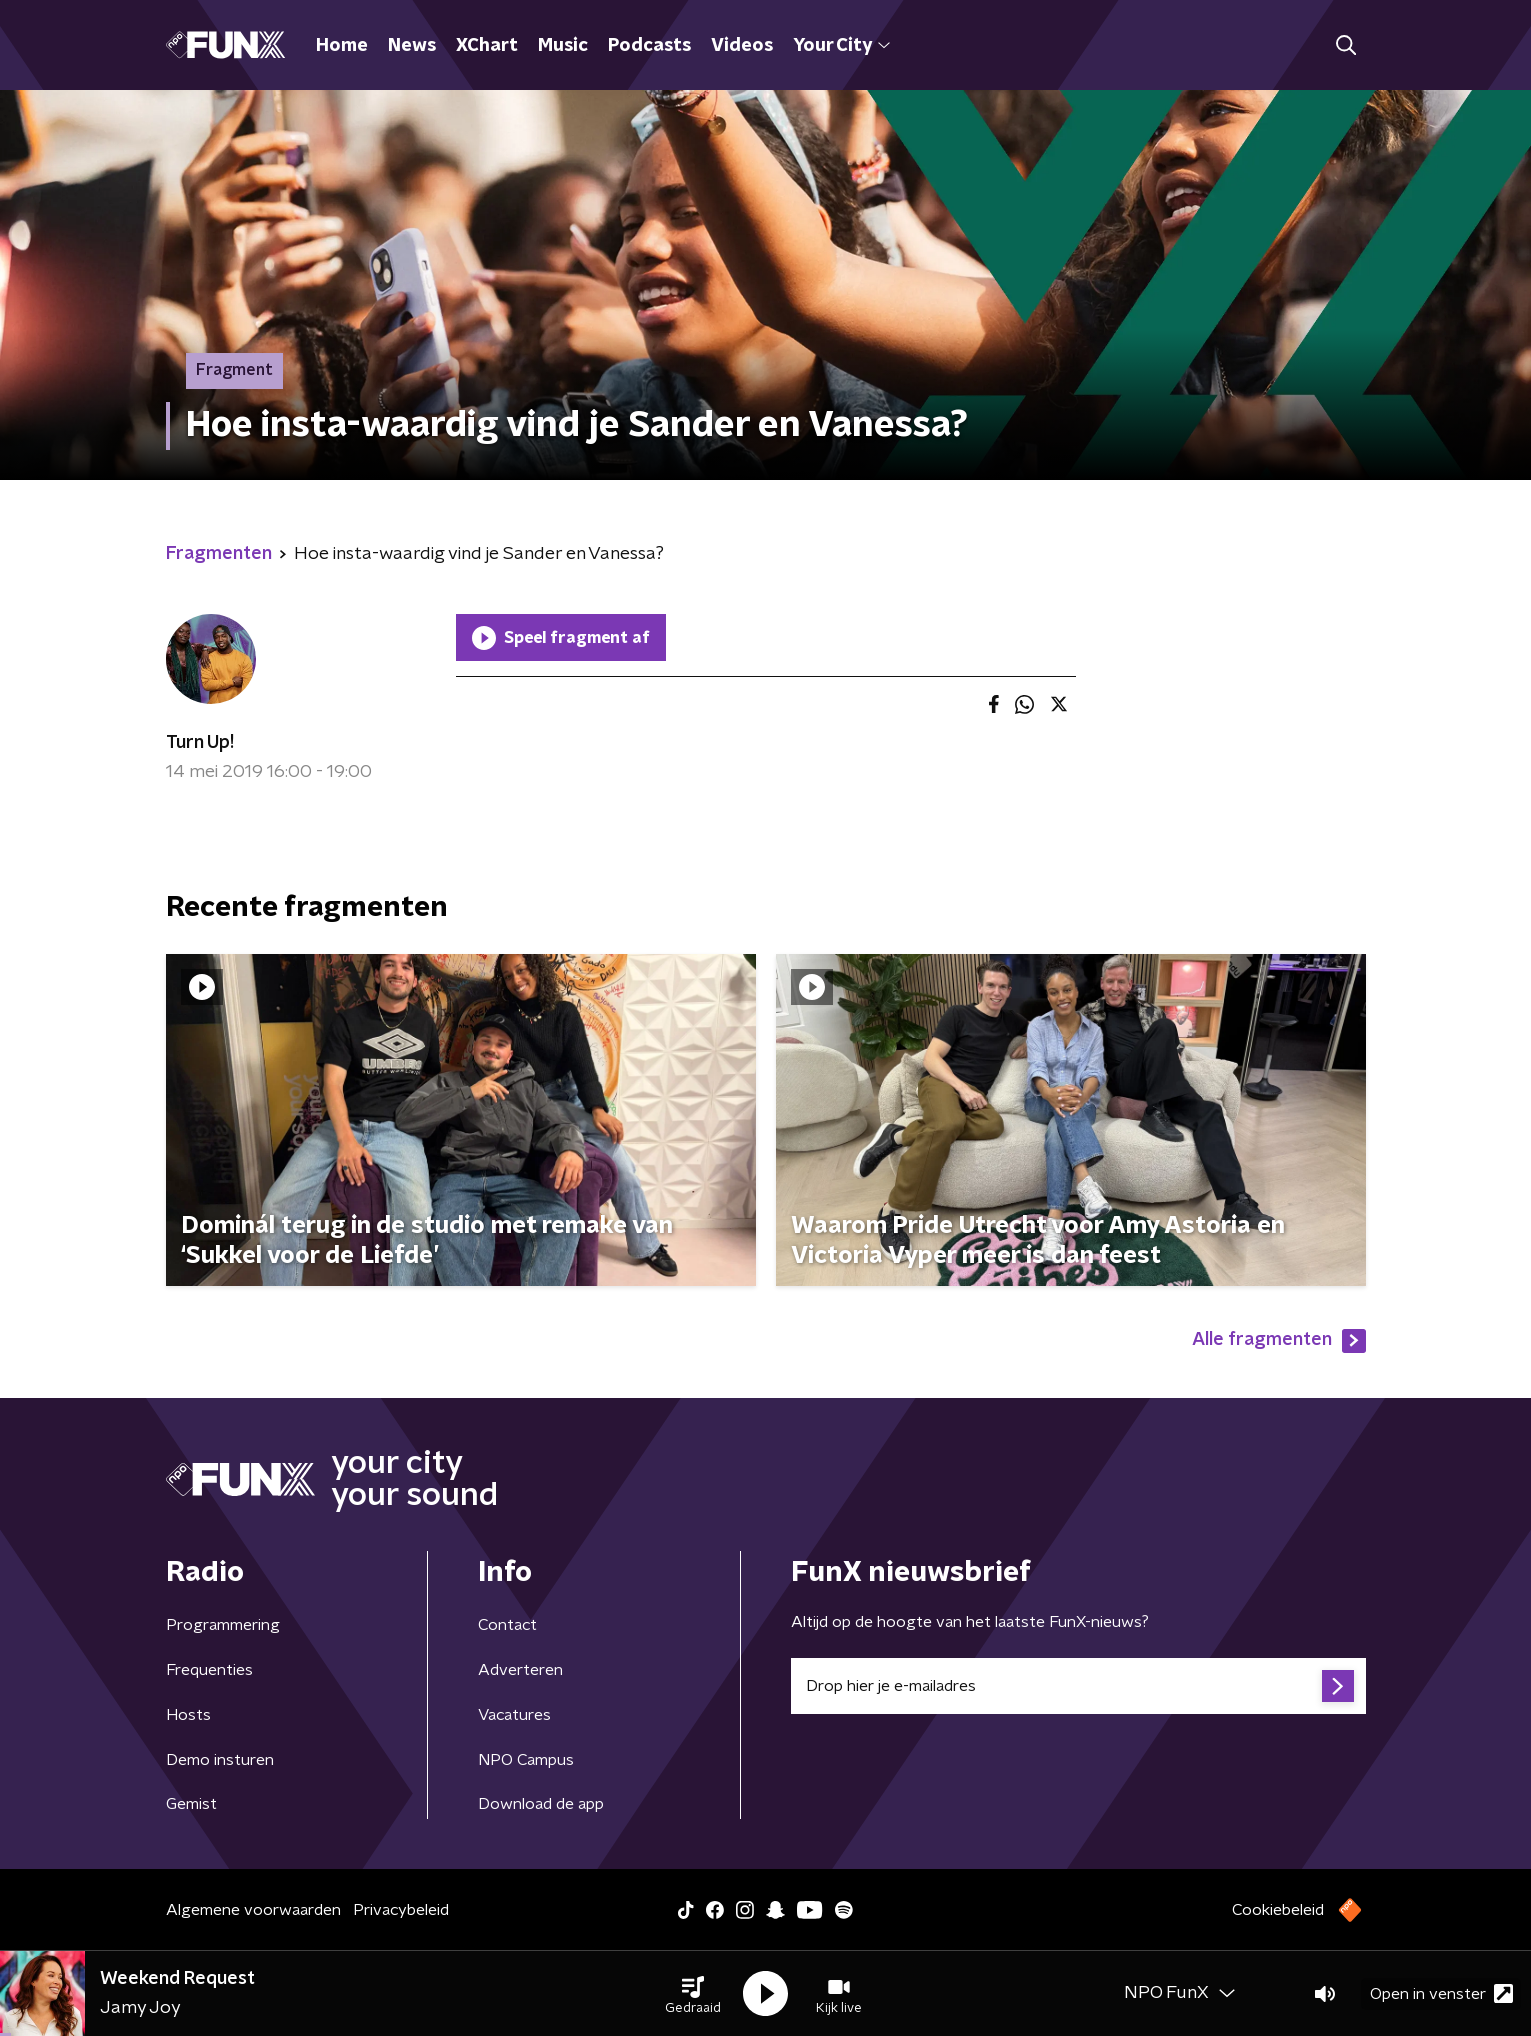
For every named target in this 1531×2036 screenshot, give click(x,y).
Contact (507, 1625)
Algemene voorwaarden (253, 1910)
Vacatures (514, 1715)
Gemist (191, 1804)
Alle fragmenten (1279, 1341)
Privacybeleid (401, 1910)
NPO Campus (526, 1760)
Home (342, 46)
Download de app (541, 1804)
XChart (487, 46)
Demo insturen (220, 1760)
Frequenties (209, 1670)
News (412, 46)
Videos (742, 46)
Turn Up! (200, 743)
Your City (841, 46)
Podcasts (649, 46)
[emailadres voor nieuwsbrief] (1078, 1686)
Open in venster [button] (1441, 1993)
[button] (693, 1994)
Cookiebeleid (1278, 1910)
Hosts (188, 1715)
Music (563, 46)
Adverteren (520, 1670)
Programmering (223, 1625)
